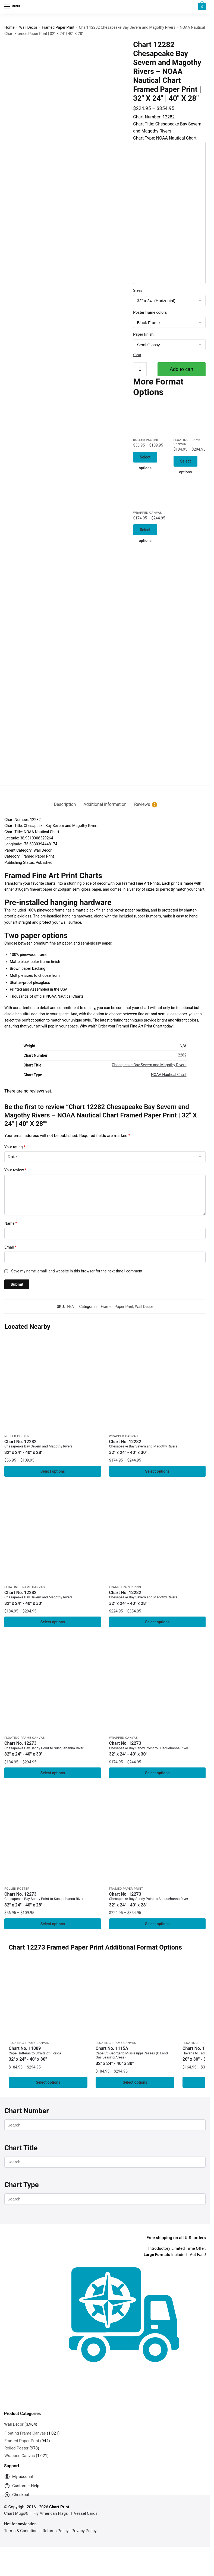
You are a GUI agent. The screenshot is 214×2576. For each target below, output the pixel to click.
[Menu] (12, 7)
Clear (137, 355)
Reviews (142, 804)
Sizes (137, 290)
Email (10, 1247)
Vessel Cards (85, 2517)
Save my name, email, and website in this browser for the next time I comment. (77, 1271)
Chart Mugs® (16, 2517)
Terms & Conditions (22, 2534)
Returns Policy (55, 2534)
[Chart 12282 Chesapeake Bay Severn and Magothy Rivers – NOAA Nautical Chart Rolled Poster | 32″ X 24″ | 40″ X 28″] (149, 419)
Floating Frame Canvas (24, 1588)
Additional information (105, 804)
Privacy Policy (83, 2534)
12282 (181, 1055)
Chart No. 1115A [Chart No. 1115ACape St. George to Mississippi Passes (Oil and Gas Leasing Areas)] (135, 2059)
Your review (15, 1170)
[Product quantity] (140, 369)
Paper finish (143, 334)
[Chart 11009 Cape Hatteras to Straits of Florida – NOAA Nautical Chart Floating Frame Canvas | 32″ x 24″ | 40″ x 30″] (48, 2001)
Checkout (16, 2499)
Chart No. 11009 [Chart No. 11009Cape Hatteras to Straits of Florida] (48, 2057)
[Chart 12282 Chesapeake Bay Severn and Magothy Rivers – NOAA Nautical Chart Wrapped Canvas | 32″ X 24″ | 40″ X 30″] (149, 493)
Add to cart (181, 369)
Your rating (14, 1147)
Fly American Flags (50, 2517)
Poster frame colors (150, 312)
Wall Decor (28, 27)
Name (10, 1223)
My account (18, 2481)
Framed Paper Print (58, 27)
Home (9, 27)
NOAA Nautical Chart (168, 1074)
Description (65, 804)
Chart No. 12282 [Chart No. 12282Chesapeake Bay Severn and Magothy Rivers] (52, 1447)
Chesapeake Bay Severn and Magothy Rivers (149, 1065)
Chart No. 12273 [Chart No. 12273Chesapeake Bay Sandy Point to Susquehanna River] (52, 1751)
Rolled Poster (145, 440)
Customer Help (21, 2490)
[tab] (65, 800)
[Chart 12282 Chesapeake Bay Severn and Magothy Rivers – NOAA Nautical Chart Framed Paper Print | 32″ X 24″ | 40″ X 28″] (157, 1534)
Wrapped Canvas (147, 514)
